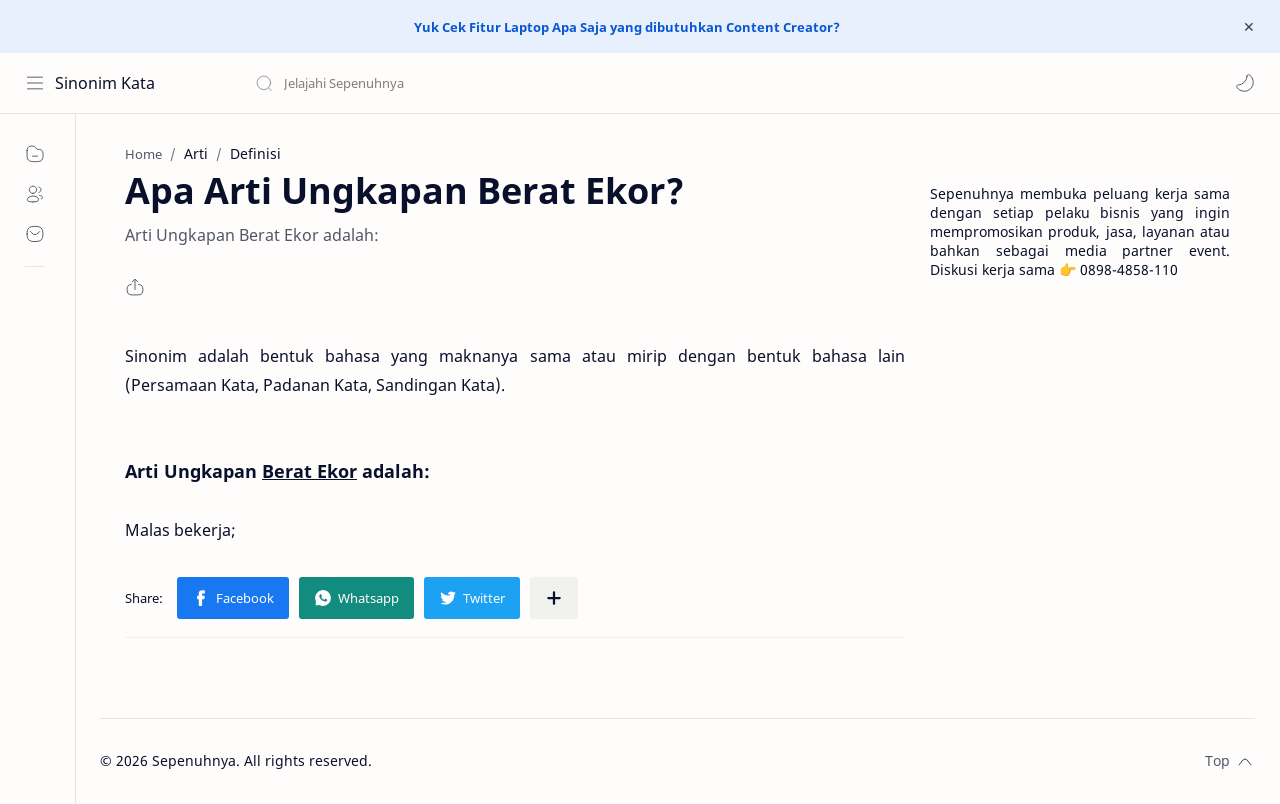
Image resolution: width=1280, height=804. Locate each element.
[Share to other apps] (554, 598)
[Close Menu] (1249, 27)
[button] (1245, 83)
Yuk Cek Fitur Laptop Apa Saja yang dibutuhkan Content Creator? (627, 27)
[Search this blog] (415, 83)
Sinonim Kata (105, 83)
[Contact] (35, 234)
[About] (35, 194)
